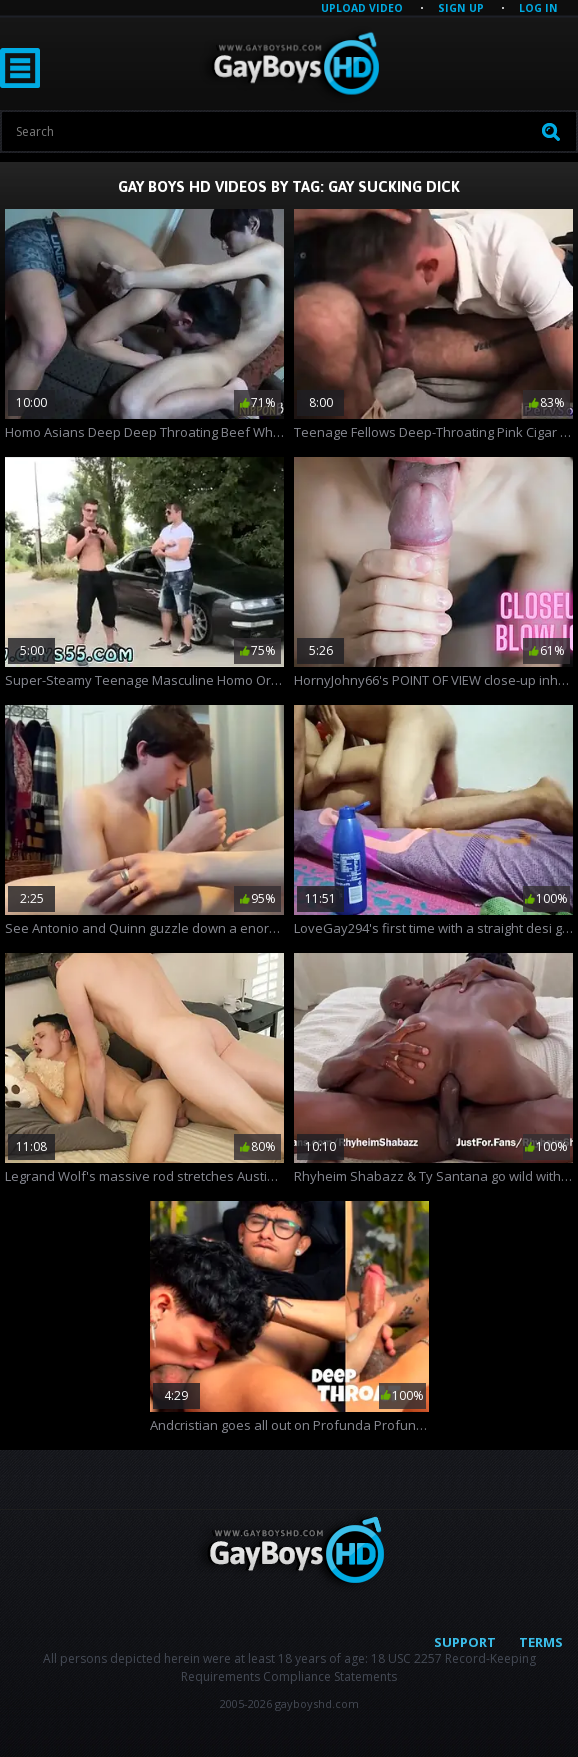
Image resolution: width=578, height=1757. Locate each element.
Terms (541, 1642)
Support (465, 1642)
